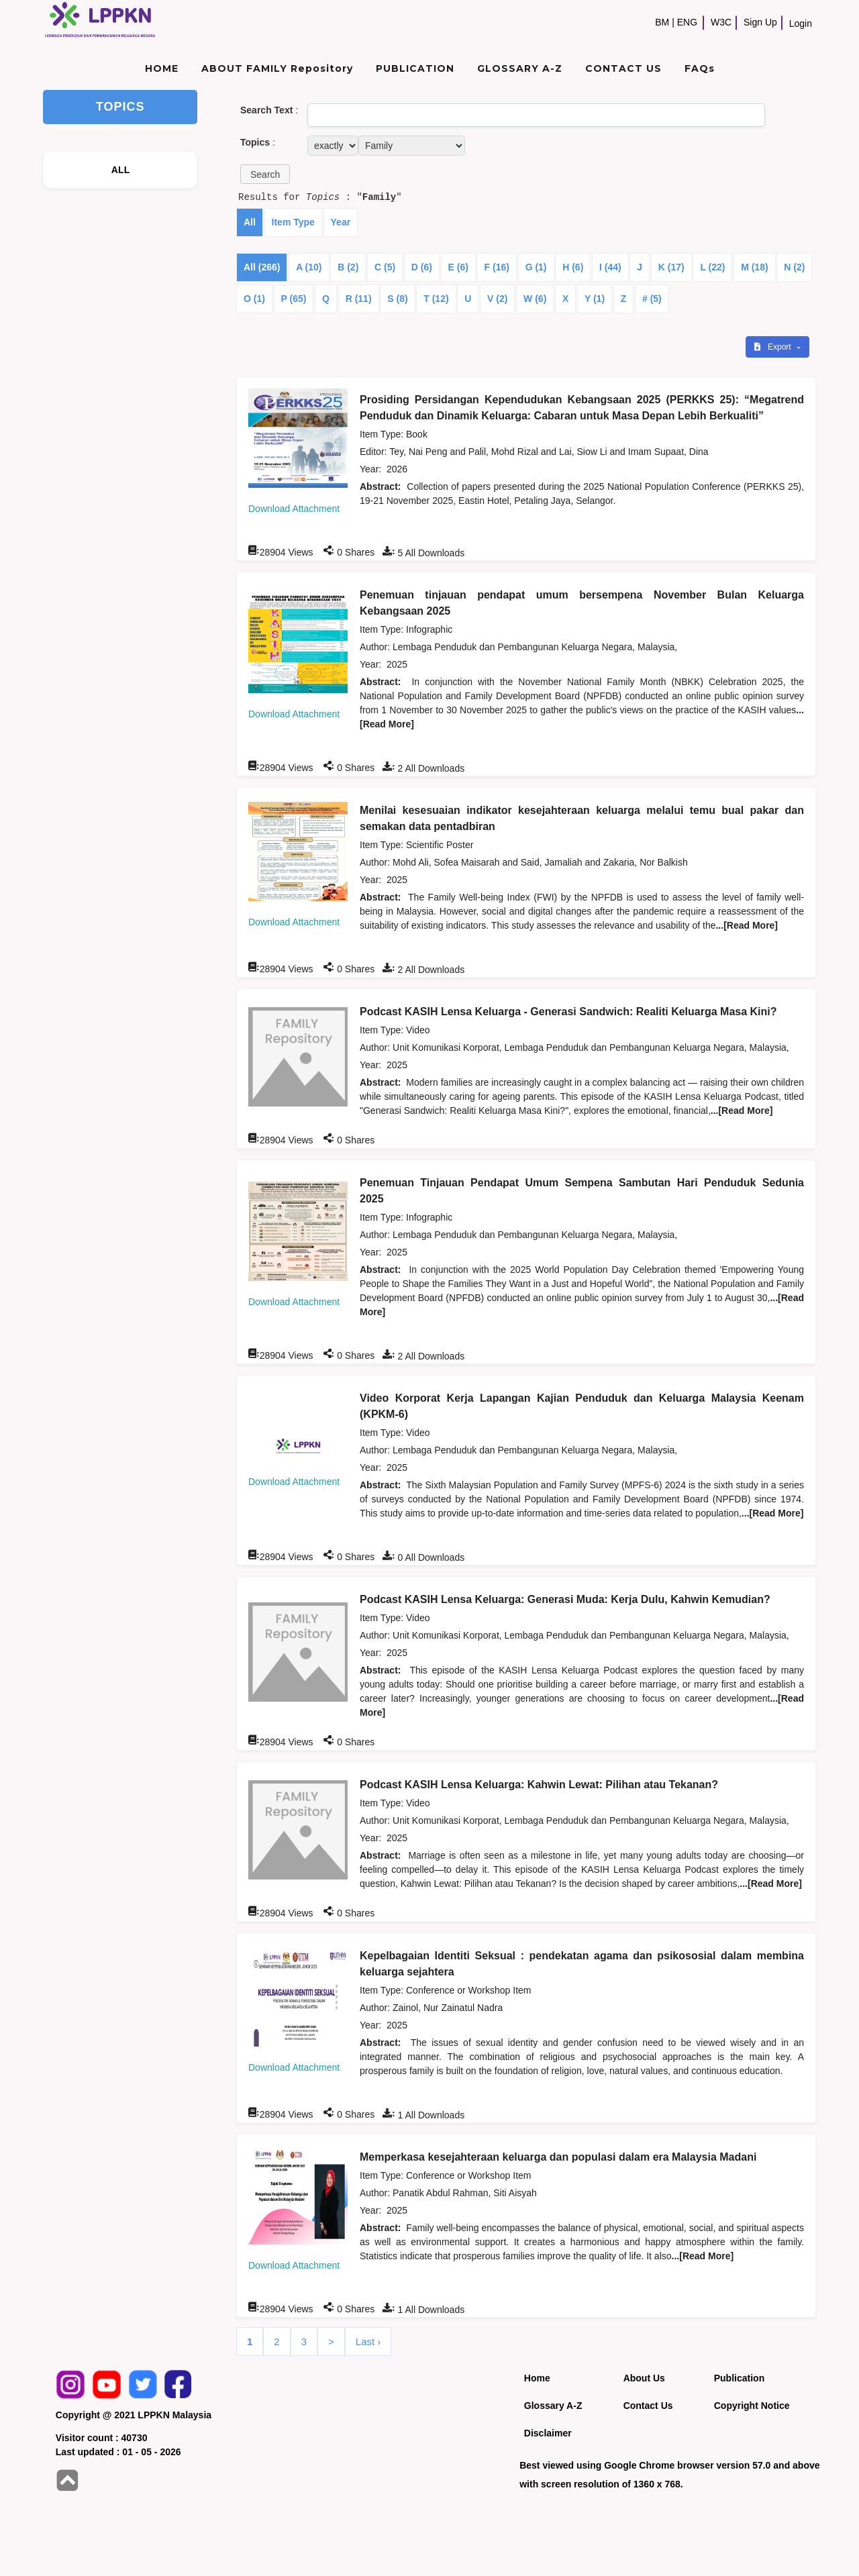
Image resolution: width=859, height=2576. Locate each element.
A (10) (308, 267)
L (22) (712, 267)
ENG (687, 22)
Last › (368, 2341)
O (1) (254, 298)
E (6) (458, 267)
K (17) (671, 267)
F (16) (497, 267)
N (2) (794, 267)
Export (773, 347)
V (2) (497, 298)
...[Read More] (746, 925)
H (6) (572, 267)
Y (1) (595, 298)
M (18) (754, 267)
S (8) (397, 298)
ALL (120, 169)
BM (662, 22)
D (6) (421, 267)
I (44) (610, 267)
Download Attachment (294, 508)
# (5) (652, 298)
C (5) (384, 267)
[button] (265, 174)
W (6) (534, 298)
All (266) (262, 267)
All (250, 222)
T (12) (435, 298)
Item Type (293, 222)
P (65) (294, 298)
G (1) (536, 267)
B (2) (348, 267)
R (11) (359, 298)
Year (341, 222)
